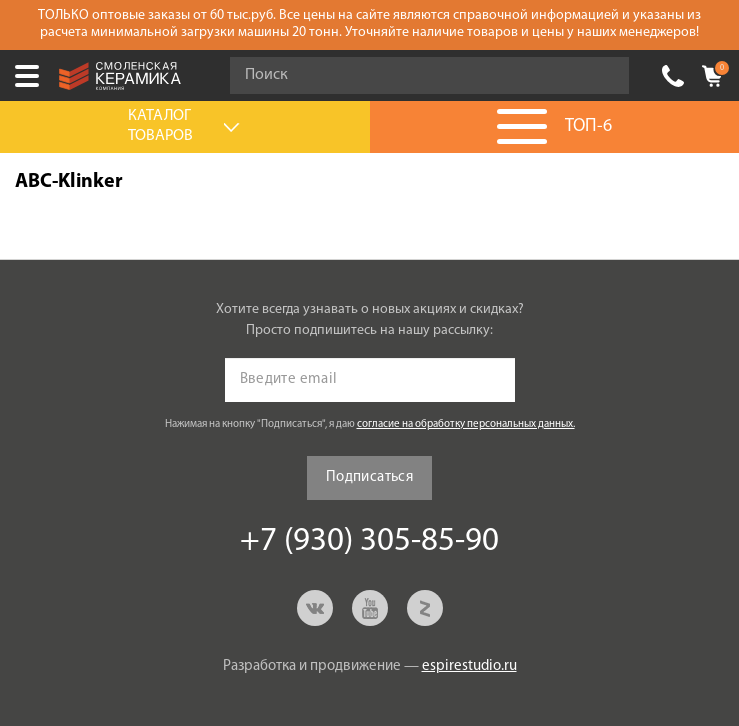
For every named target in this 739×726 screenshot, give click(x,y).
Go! (603, 76)
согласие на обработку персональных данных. (466, 424)
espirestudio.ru (469, 666)
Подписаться (369, 477)
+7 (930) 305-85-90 (673, 76)
